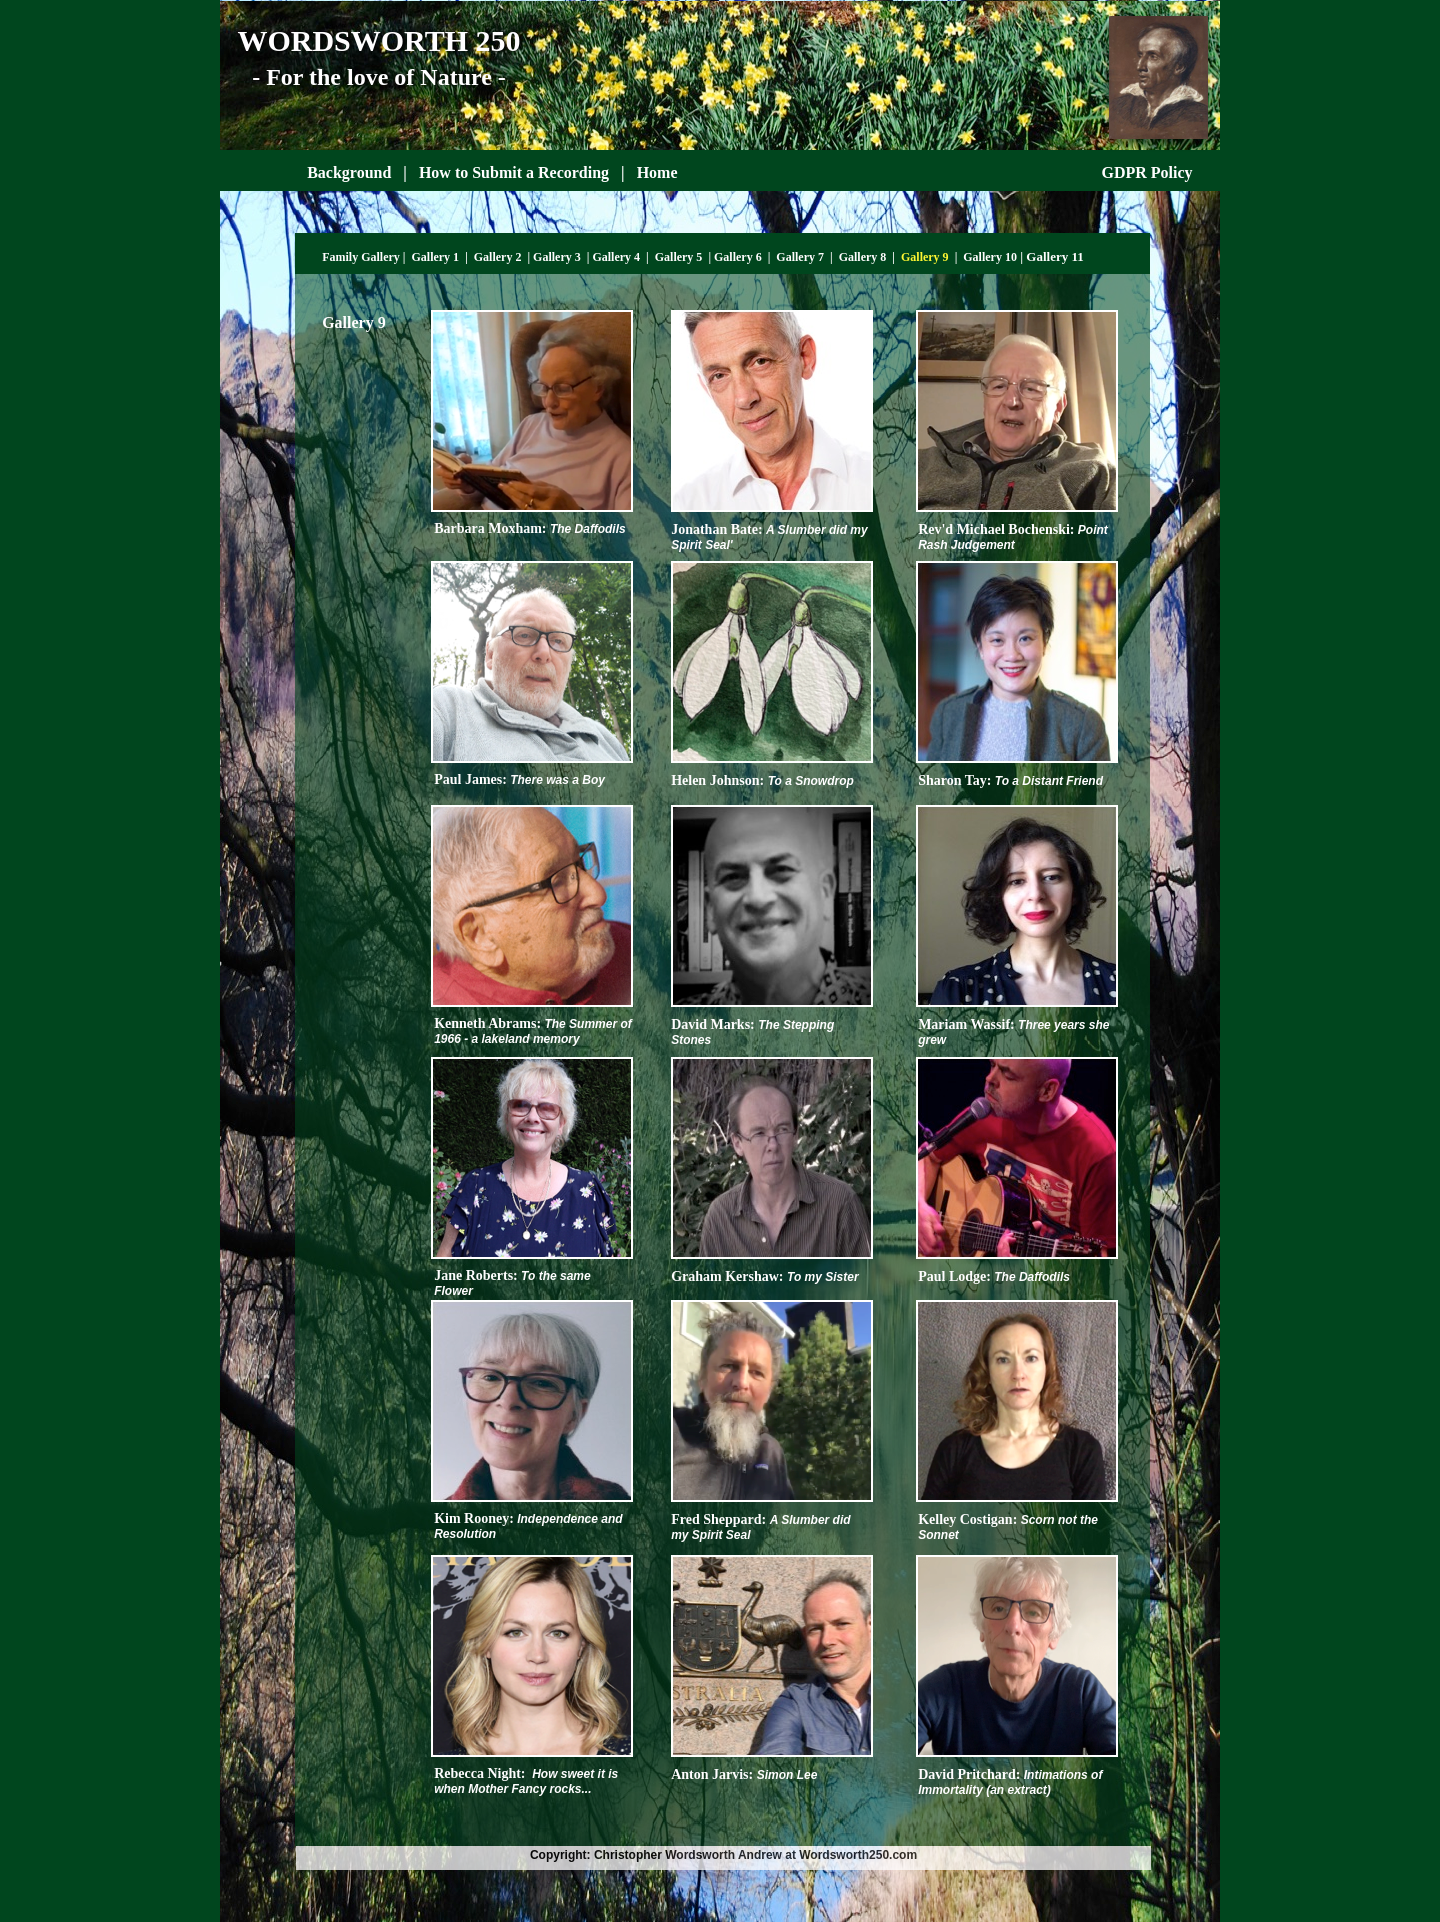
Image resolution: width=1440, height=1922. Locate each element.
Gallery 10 (990, 257)
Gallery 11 (1054, 256)
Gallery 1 (435, 257)
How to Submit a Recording (514, 172)
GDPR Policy (1147, 172)
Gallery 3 (557, 257)
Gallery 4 (616, 257)
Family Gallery (361, 257)
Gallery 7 (800, 257)
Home (657, 172)
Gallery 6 (738, 257)
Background (349, 172)
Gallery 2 (498, 257)
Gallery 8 (863, 257)
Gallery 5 (679, 257)
